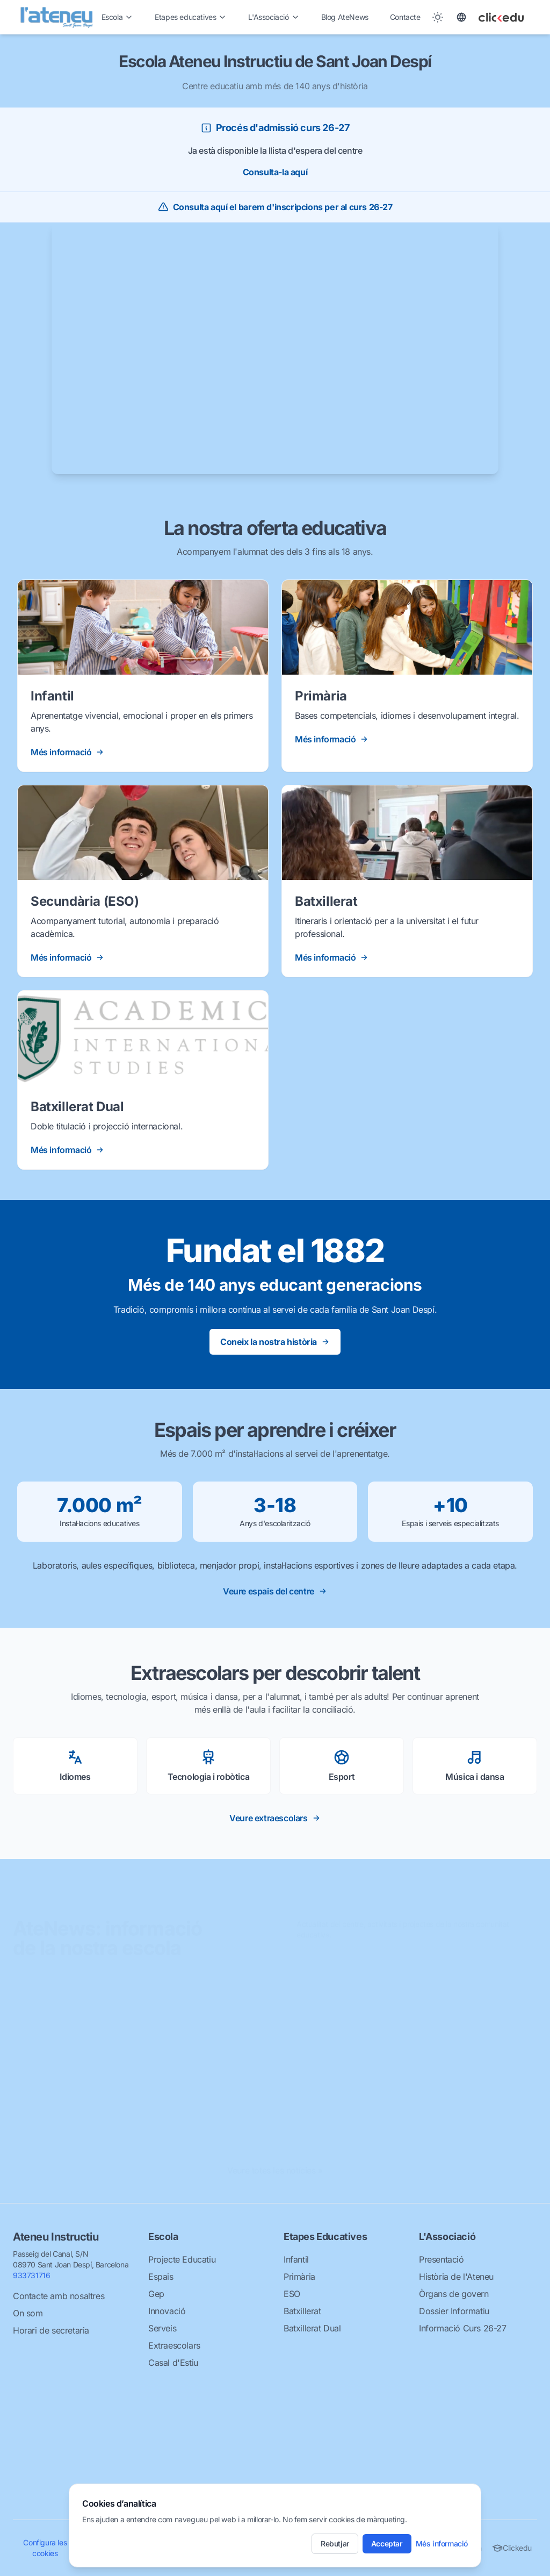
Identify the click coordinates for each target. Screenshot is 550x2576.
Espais (160, 2276)
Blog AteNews (344, 17)
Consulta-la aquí (275, 172)
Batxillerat (302, 2311)
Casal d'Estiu (173, 2362)
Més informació (442, 2543)
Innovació (166, 2311)
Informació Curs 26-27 (462, 2328)
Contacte (405, 17)
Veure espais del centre (275, 1591)
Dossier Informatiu (454, 2311)
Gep (156, 2293)
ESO (292, 2293)
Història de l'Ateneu (456, 2276)
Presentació (441, 2259)
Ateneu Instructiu (55, 2236)
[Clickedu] (511, 17)
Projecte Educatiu (181, 2259)
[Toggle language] (461, 17)
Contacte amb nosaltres (58, 2296)
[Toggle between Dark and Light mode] (437, 17)
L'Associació (273, 17)
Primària (299, 2276)
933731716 (31, 2275)
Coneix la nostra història (275, 1341)
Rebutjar (335, 2543)
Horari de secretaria (51, 2330)
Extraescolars (174, 2345)
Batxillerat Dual (312, 2328)
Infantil (296, 2259)
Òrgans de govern (454, 2293)
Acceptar (387, 2543)
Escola (118, 17)
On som (28, 2313)
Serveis (162, 2328)
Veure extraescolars (274, 1818)
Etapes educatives (191, 17)
